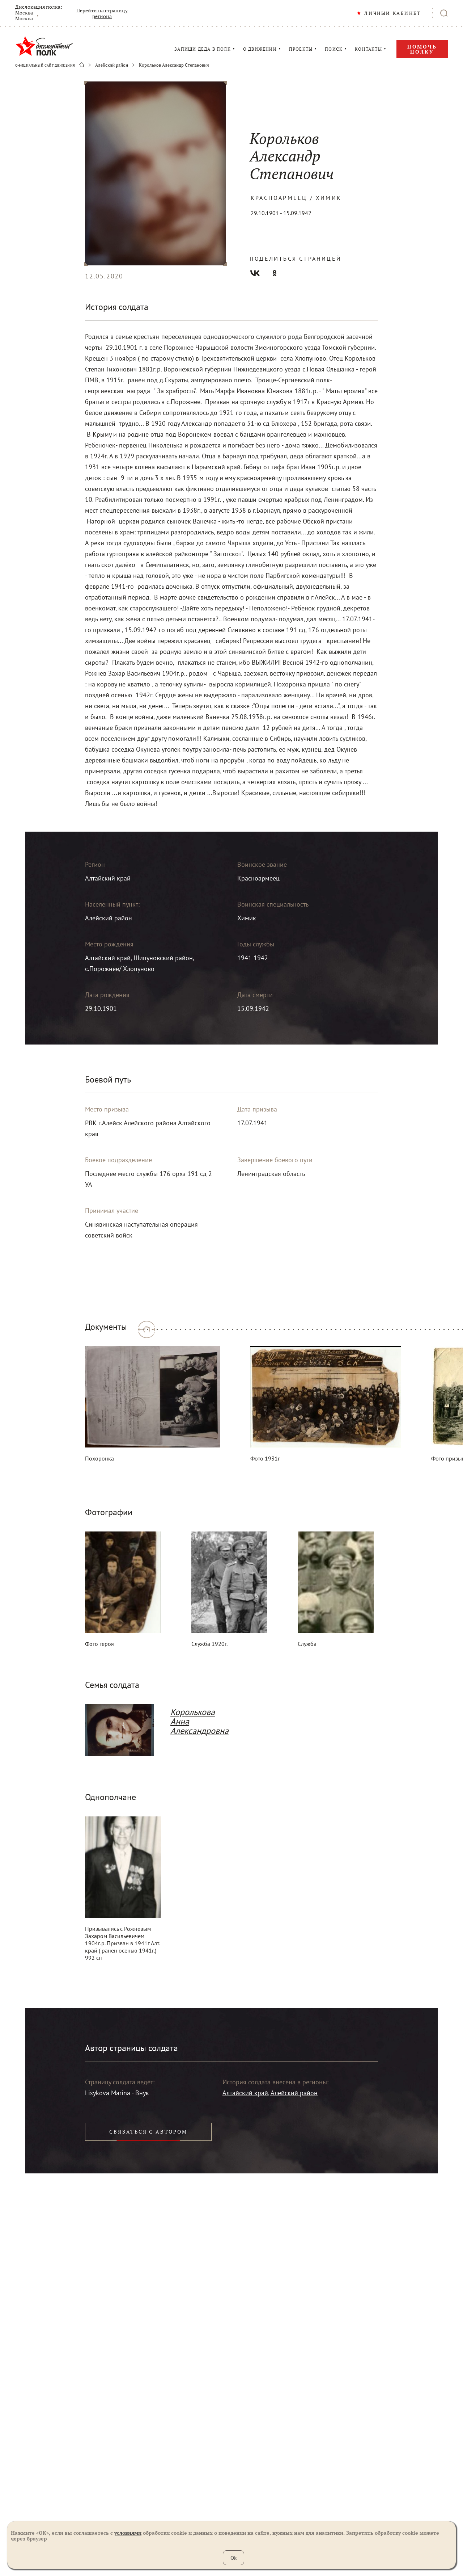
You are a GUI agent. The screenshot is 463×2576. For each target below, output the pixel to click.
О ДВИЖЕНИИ (260, 49)
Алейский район (111, 65)
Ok (233, 2557)
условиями (127, 2532)
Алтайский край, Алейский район (270, 2093)
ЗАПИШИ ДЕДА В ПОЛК (202, 49)
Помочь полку (422, 49)
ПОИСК (334, 49)
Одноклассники (274, 273)
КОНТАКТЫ (368, 49)
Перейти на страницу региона (102, 13)
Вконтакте (255, 273)
